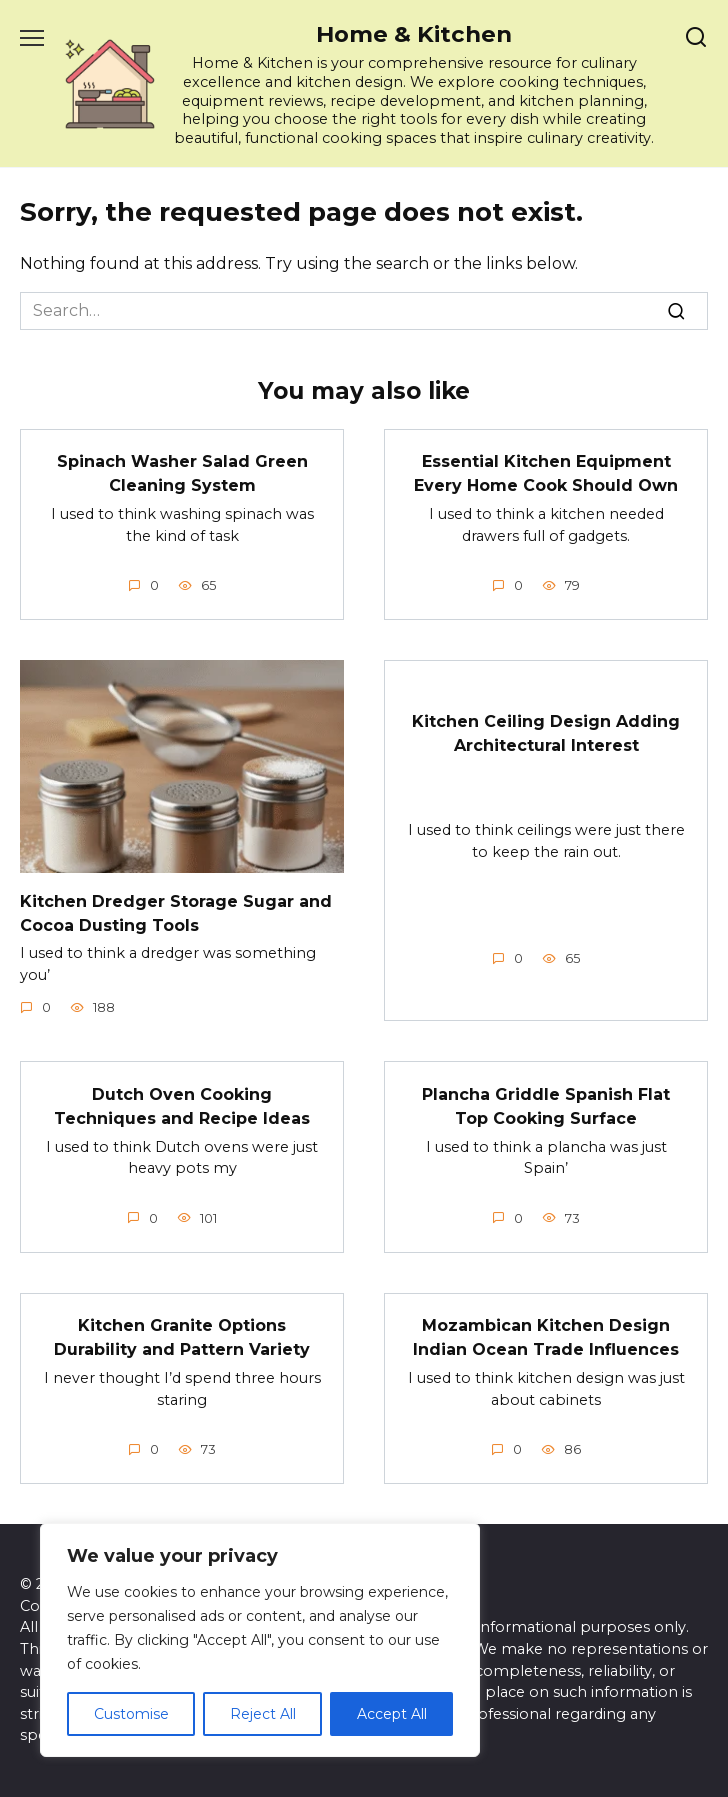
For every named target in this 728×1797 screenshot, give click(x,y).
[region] (260, 1640)
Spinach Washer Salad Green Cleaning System (182, 473)
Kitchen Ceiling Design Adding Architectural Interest (546, 733)
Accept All (392, 1714)
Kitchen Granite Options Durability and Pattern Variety (182, 1337)
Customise (131, 1714)
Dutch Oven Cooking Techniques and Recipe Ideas (182, 1105)
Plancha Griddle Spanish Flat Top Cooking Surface (546, 1105)
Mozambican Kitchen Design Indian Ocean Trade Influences (546, 1337)
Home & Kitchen (414, 34)
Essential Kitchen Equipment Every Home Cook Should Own (546, 473)
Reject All (263, 1714)
